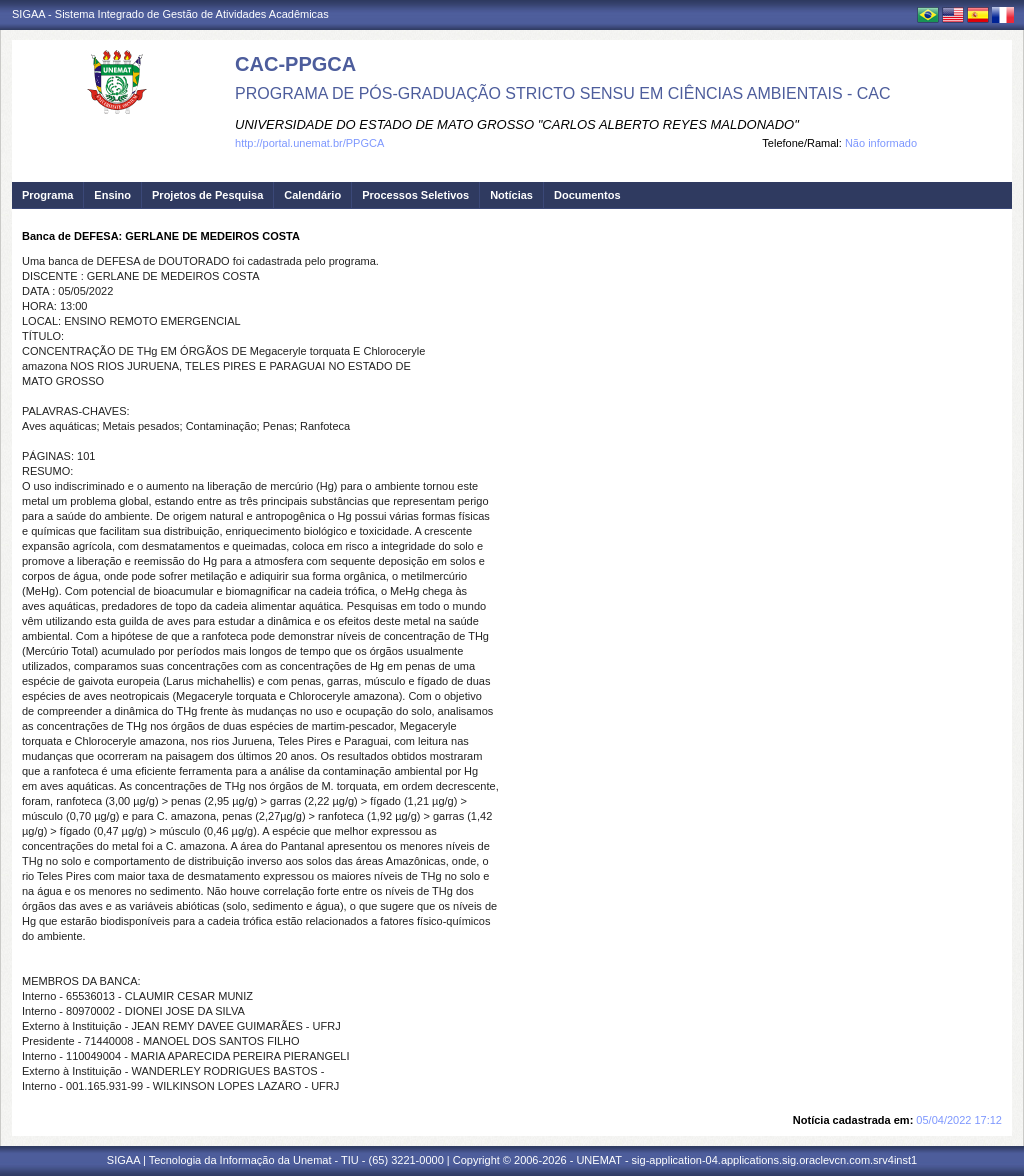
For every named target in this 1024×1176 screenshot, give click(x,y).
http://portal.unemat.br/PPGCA (309, 143)
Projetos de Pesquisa (207, 195)
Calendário (312, 195)
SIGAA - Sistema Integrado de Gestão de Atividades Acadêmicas (170, 14)
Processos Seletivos (415, 195)
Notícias (511, 195)
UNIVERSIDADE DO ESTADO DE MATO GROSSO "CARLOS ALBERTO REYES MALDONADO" (517, 124)
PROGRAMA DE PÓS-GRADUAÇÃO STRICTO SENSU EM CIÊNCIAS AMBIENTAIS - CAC (563, 93)
